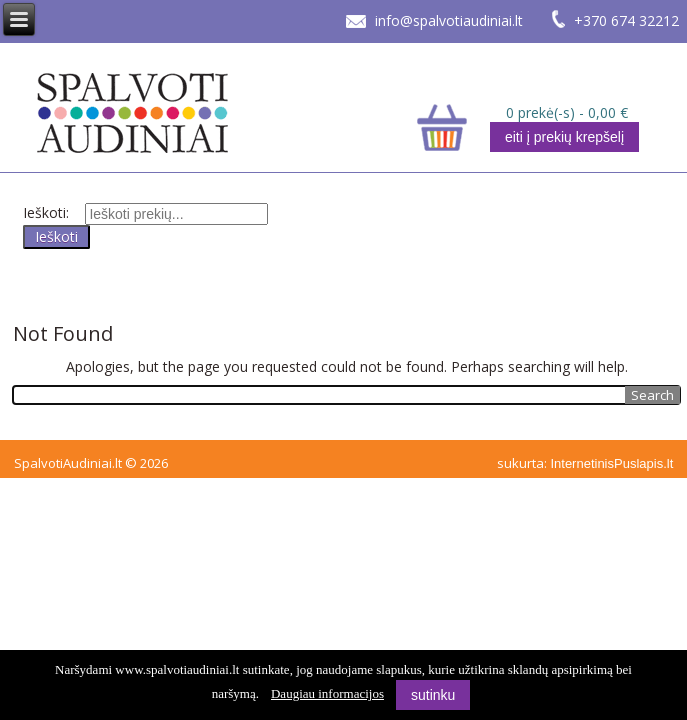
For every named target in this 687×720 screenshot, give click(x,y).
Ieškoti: (46, 212)
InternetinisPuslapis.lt (611, 463)
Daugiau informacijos (327, 693)
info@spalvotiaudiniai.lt (449, 20)
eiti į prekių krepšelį (564, 137)
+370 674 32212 (626, 20)
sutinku (433, 695)
